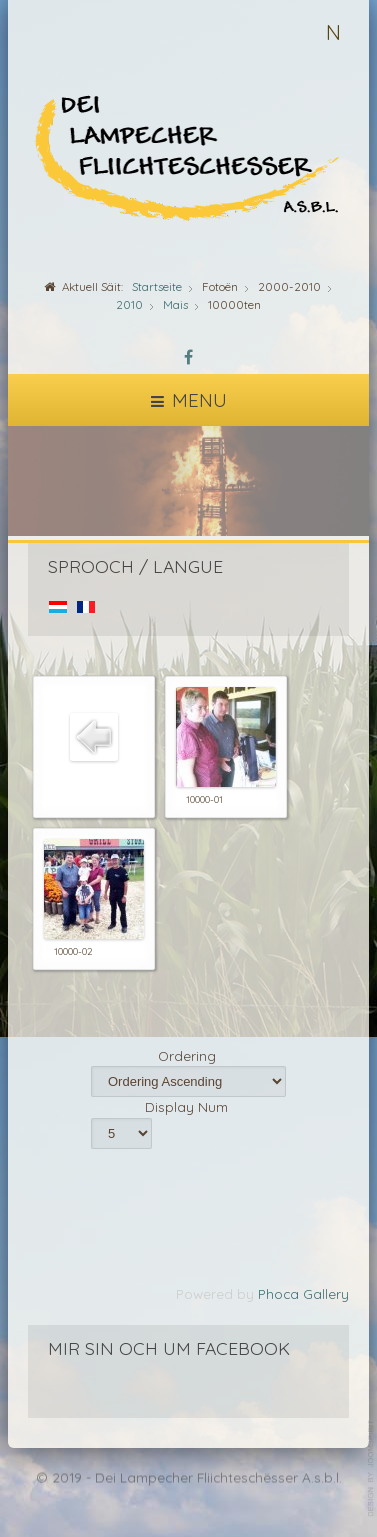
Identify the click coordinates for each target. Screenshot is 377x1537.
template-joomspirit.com (372, 1468)
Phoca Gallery (303, 1293)
